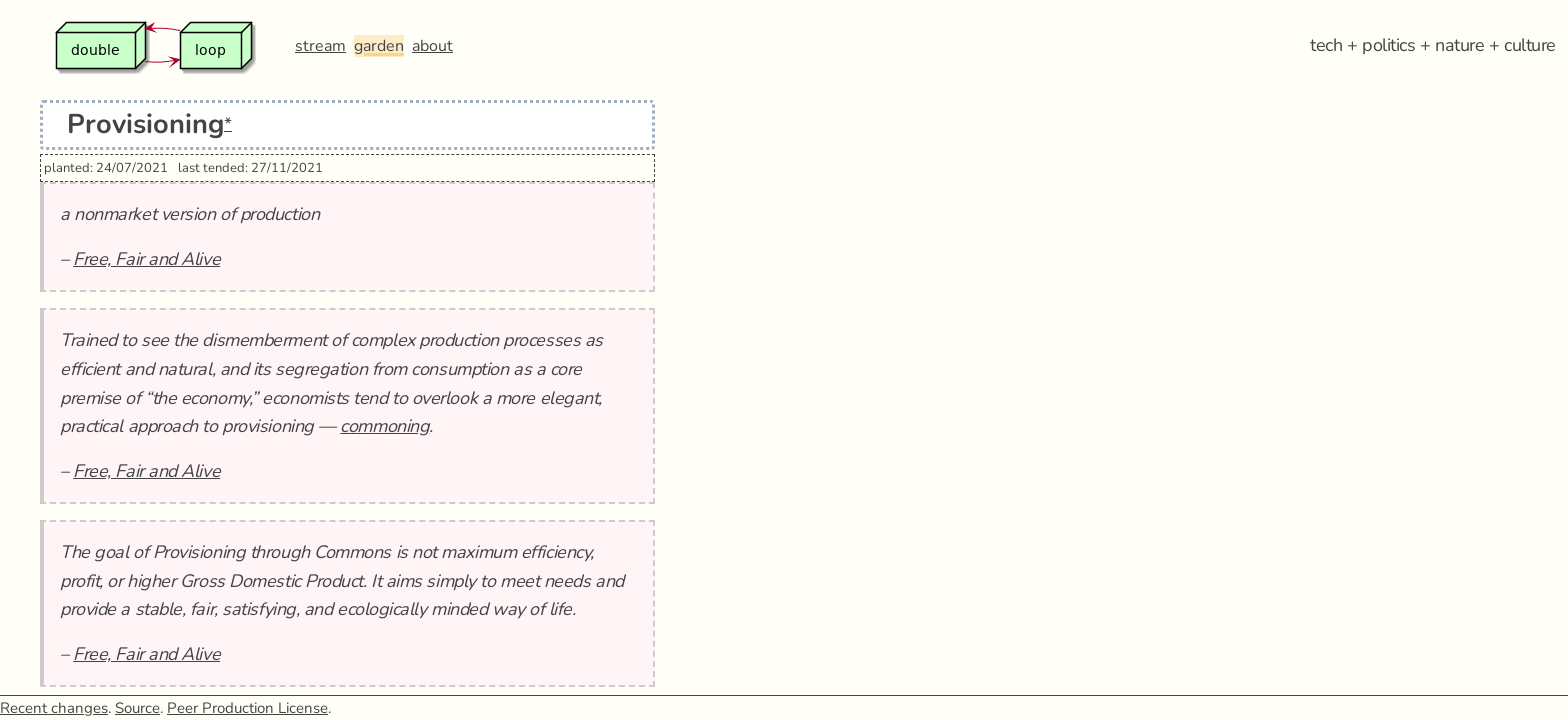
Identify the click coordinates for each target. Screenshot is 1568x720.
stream (320, 46)
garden (379, 46)
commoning (384, 426)
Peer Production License (247, 708)
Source (137, 708)
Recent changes (54, 708)
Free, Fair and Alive (146, 259)
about (432, 46)
